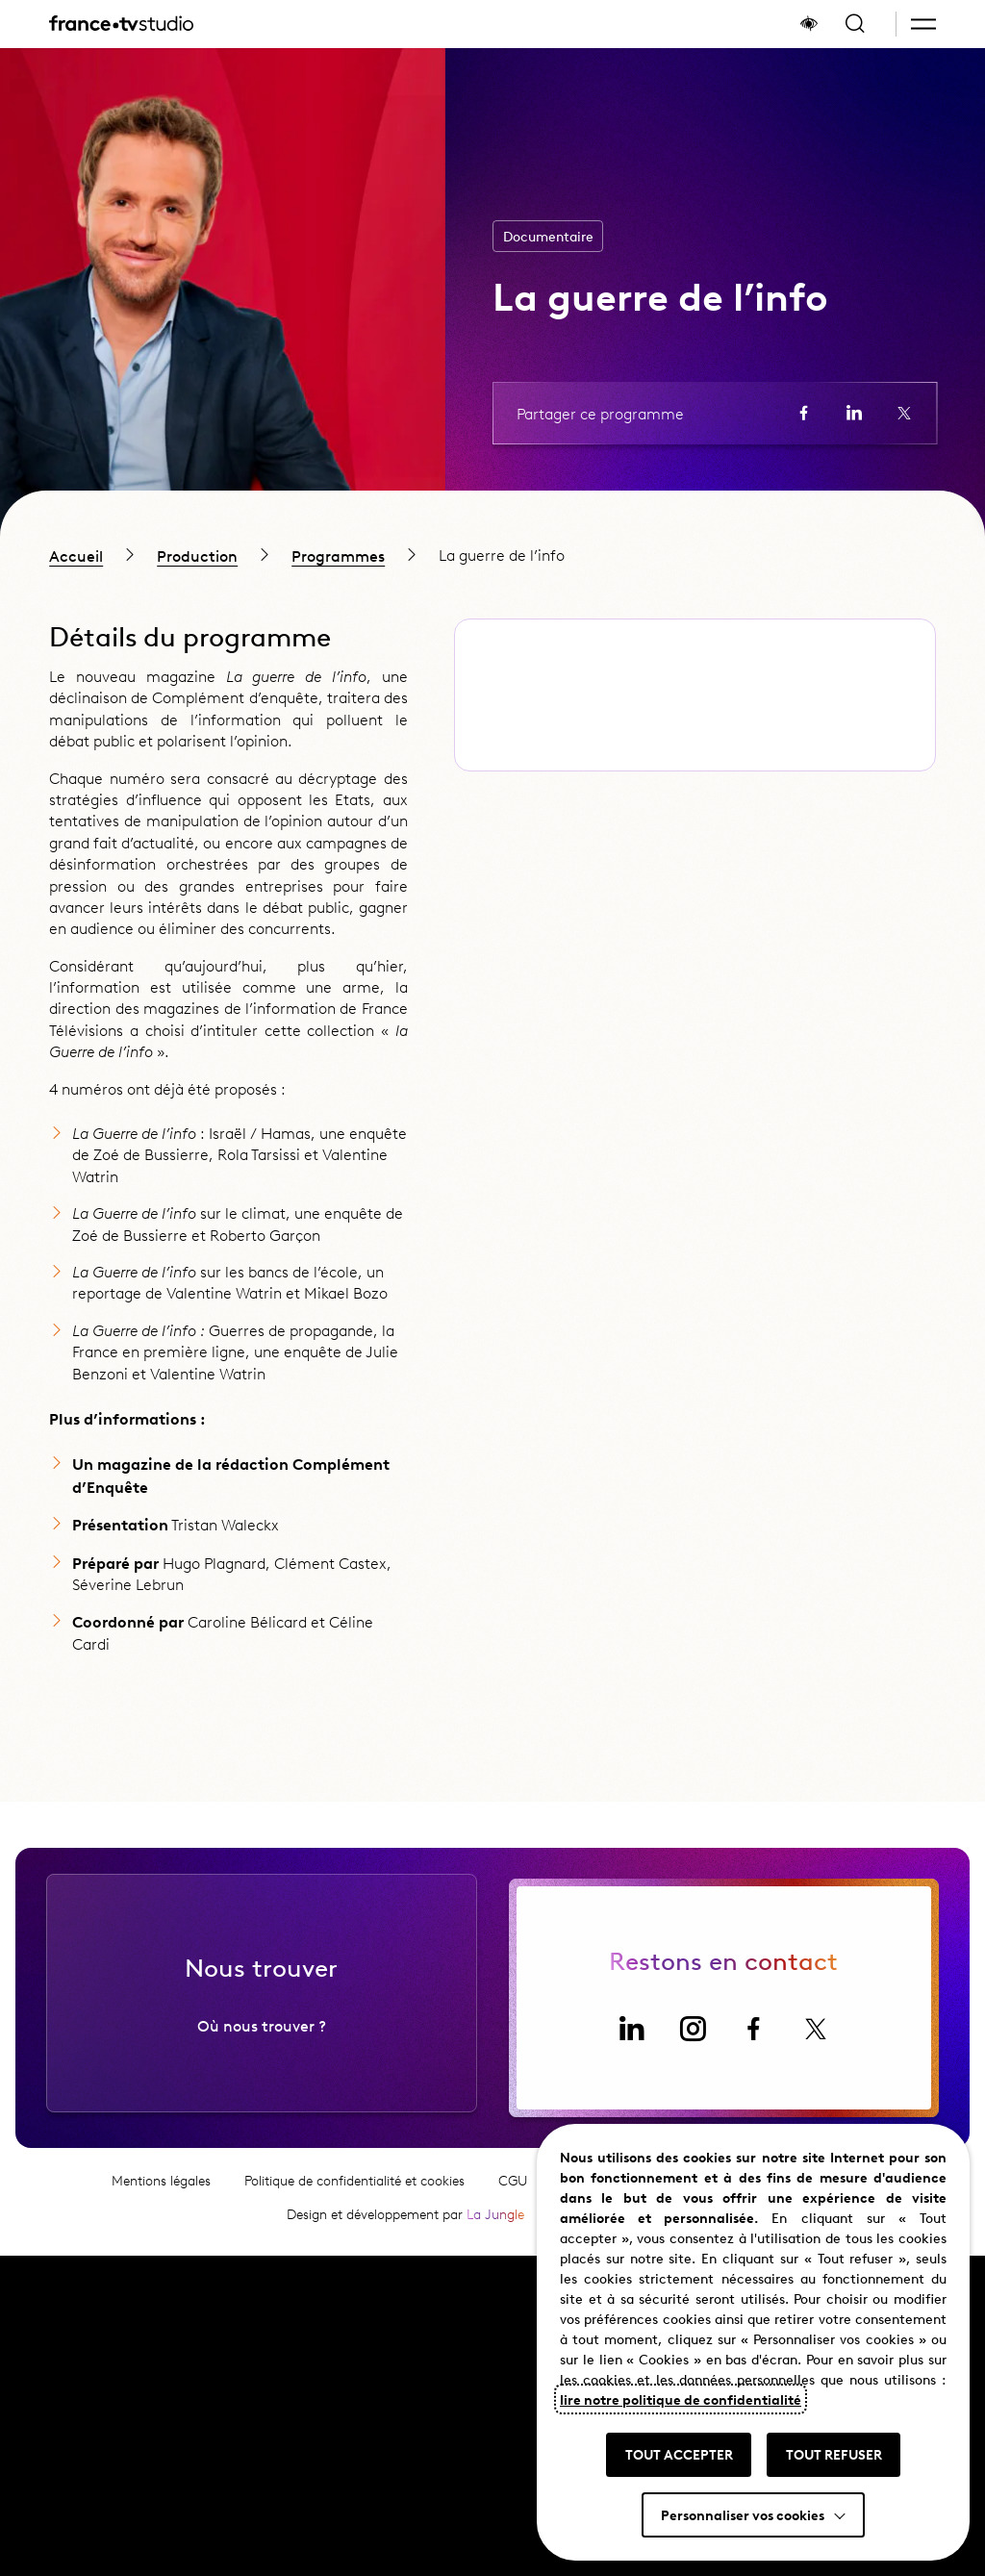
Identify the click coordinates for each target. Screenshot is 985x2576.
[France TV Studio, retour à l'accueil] (121, 24)
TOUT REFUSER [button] (834, 2453)
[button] (923, 24)
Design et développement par (405, 2228)
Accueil (76, 555)
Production (197, 555)
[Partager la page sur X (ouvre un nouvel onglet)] (904, 412)
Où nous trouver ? (261, 2039)
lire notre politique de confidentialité (680, 2399)
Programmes (338, 555)
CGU (512, 2194)
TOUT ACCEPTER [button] (679, 2453)
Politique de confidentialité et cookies (354, 2194)
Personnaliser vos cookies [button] (742, 2514)
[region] (492, 555)
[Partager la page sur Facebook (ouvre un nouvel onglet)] (804, 412)
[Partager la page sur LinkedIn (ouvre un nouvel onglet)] (854, 412)
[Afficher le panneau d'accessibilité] (809, 24)
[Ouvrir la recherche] (855, 24)
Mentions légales (161, 2194)
